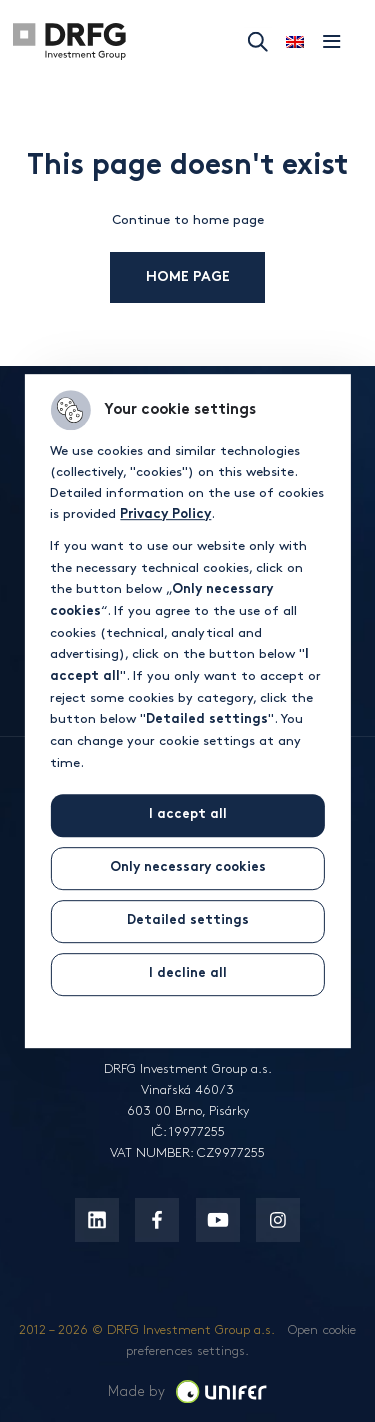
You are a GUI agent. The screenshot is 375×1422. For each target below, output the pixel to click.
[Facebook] (157, 1220)
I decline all (188, 974)
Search (258, 42)
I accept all (188, 815)
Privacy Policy (165, 516)
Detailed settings (188, 921)
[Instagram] (278, 1220)
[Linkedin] (97, 1220)
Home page (199, 277)
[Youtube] (218, 1220)
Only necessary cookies (188, 868)
